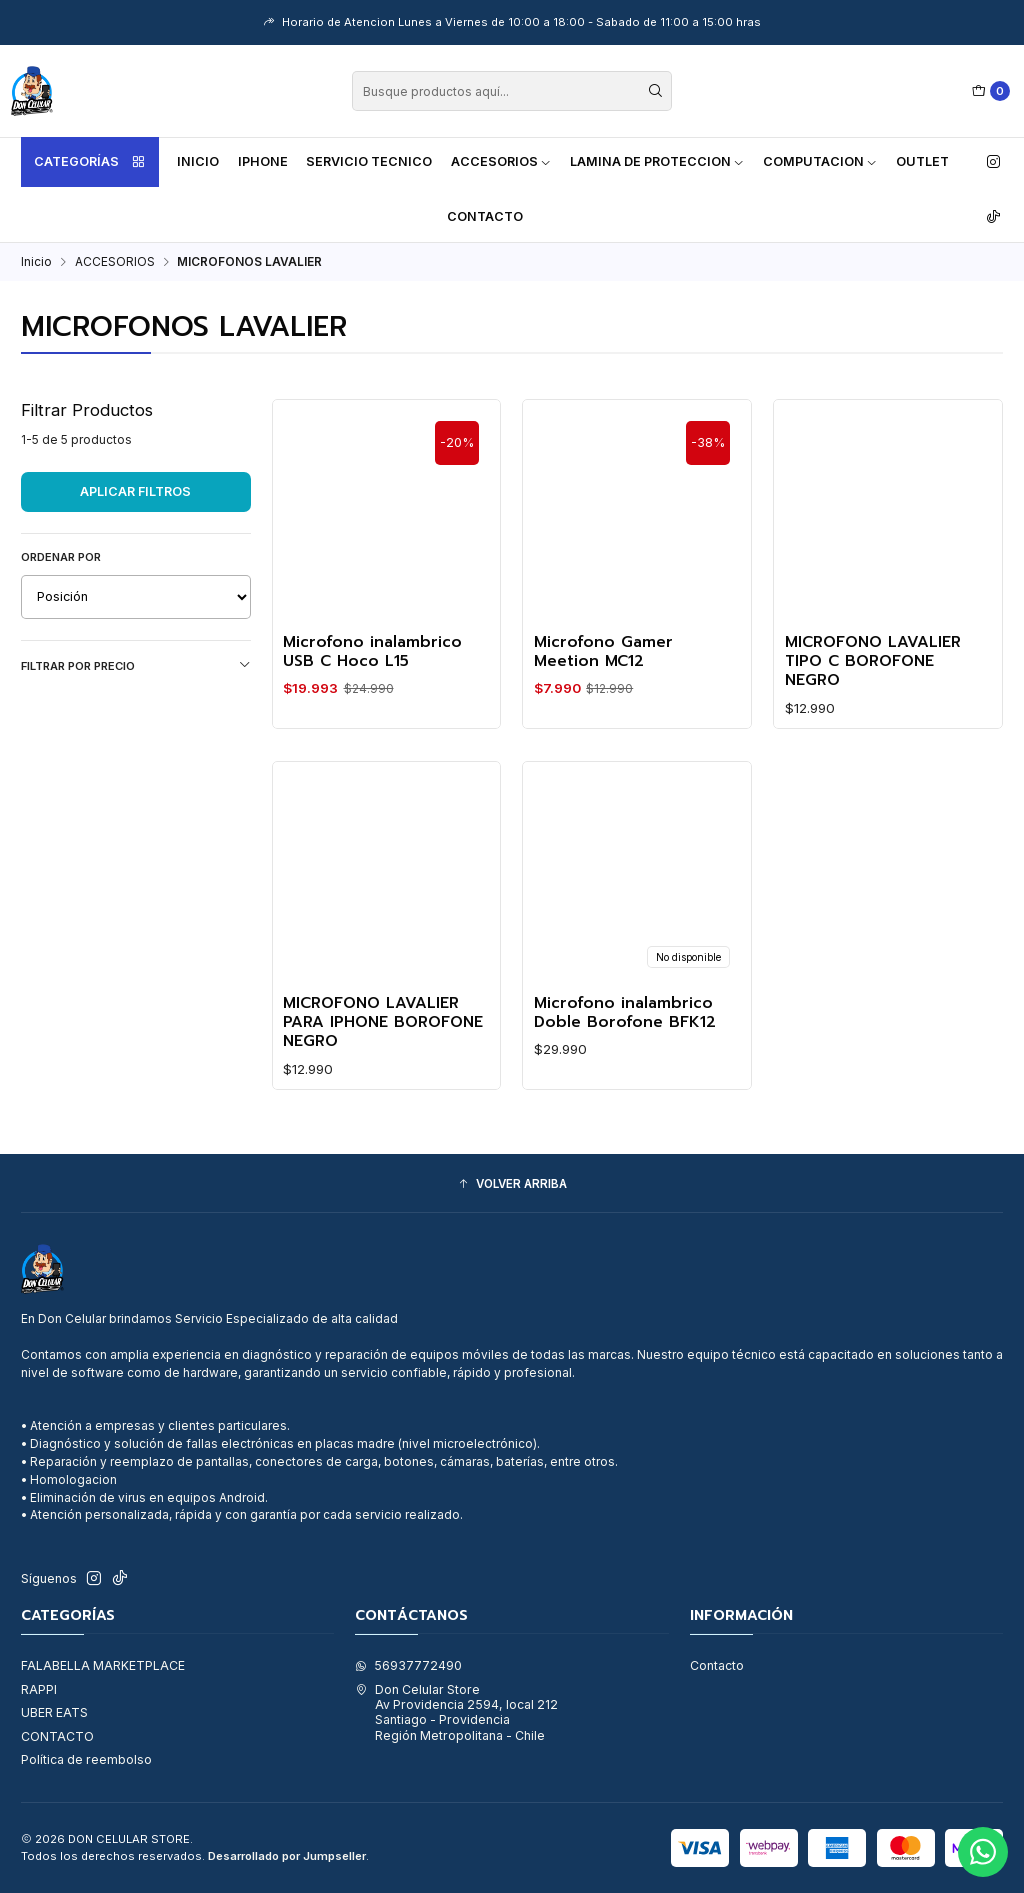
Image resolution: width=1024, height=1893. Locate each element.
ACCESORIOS (501, 161)
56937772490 (408, 1665)
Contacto (485, 216)
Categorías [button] (90, 162)
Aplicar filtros (135, 491)
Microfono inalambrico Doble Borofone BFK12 (625, 1037)
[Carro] (991, 91)
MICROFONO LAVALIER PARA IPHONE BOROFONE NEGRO (383, 1047)
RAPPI (39, 1689)
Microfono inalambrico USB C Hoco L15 (372, 652)
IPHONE (263, 161)
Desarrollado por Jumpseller (287, 1856)
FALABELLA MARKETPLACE (103, 1665)
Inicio (198, 161)
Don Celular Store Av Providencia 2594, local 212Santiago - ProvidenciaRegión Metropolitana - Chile (456, 1712)
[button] (512, 1185)
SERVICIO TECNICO (369, 161)
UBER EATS (54, 1712)
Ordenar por (61, 557)
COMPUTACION (820, 161)
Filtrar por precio (136, 665)
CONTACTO (57, 1736)
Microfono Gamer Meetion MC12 (603, 652)
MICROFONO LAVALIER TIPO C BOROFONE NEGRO (873, 662)
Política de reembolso (86, 1759)
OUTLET (922, 161)
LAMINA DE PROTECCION (657, 161)
